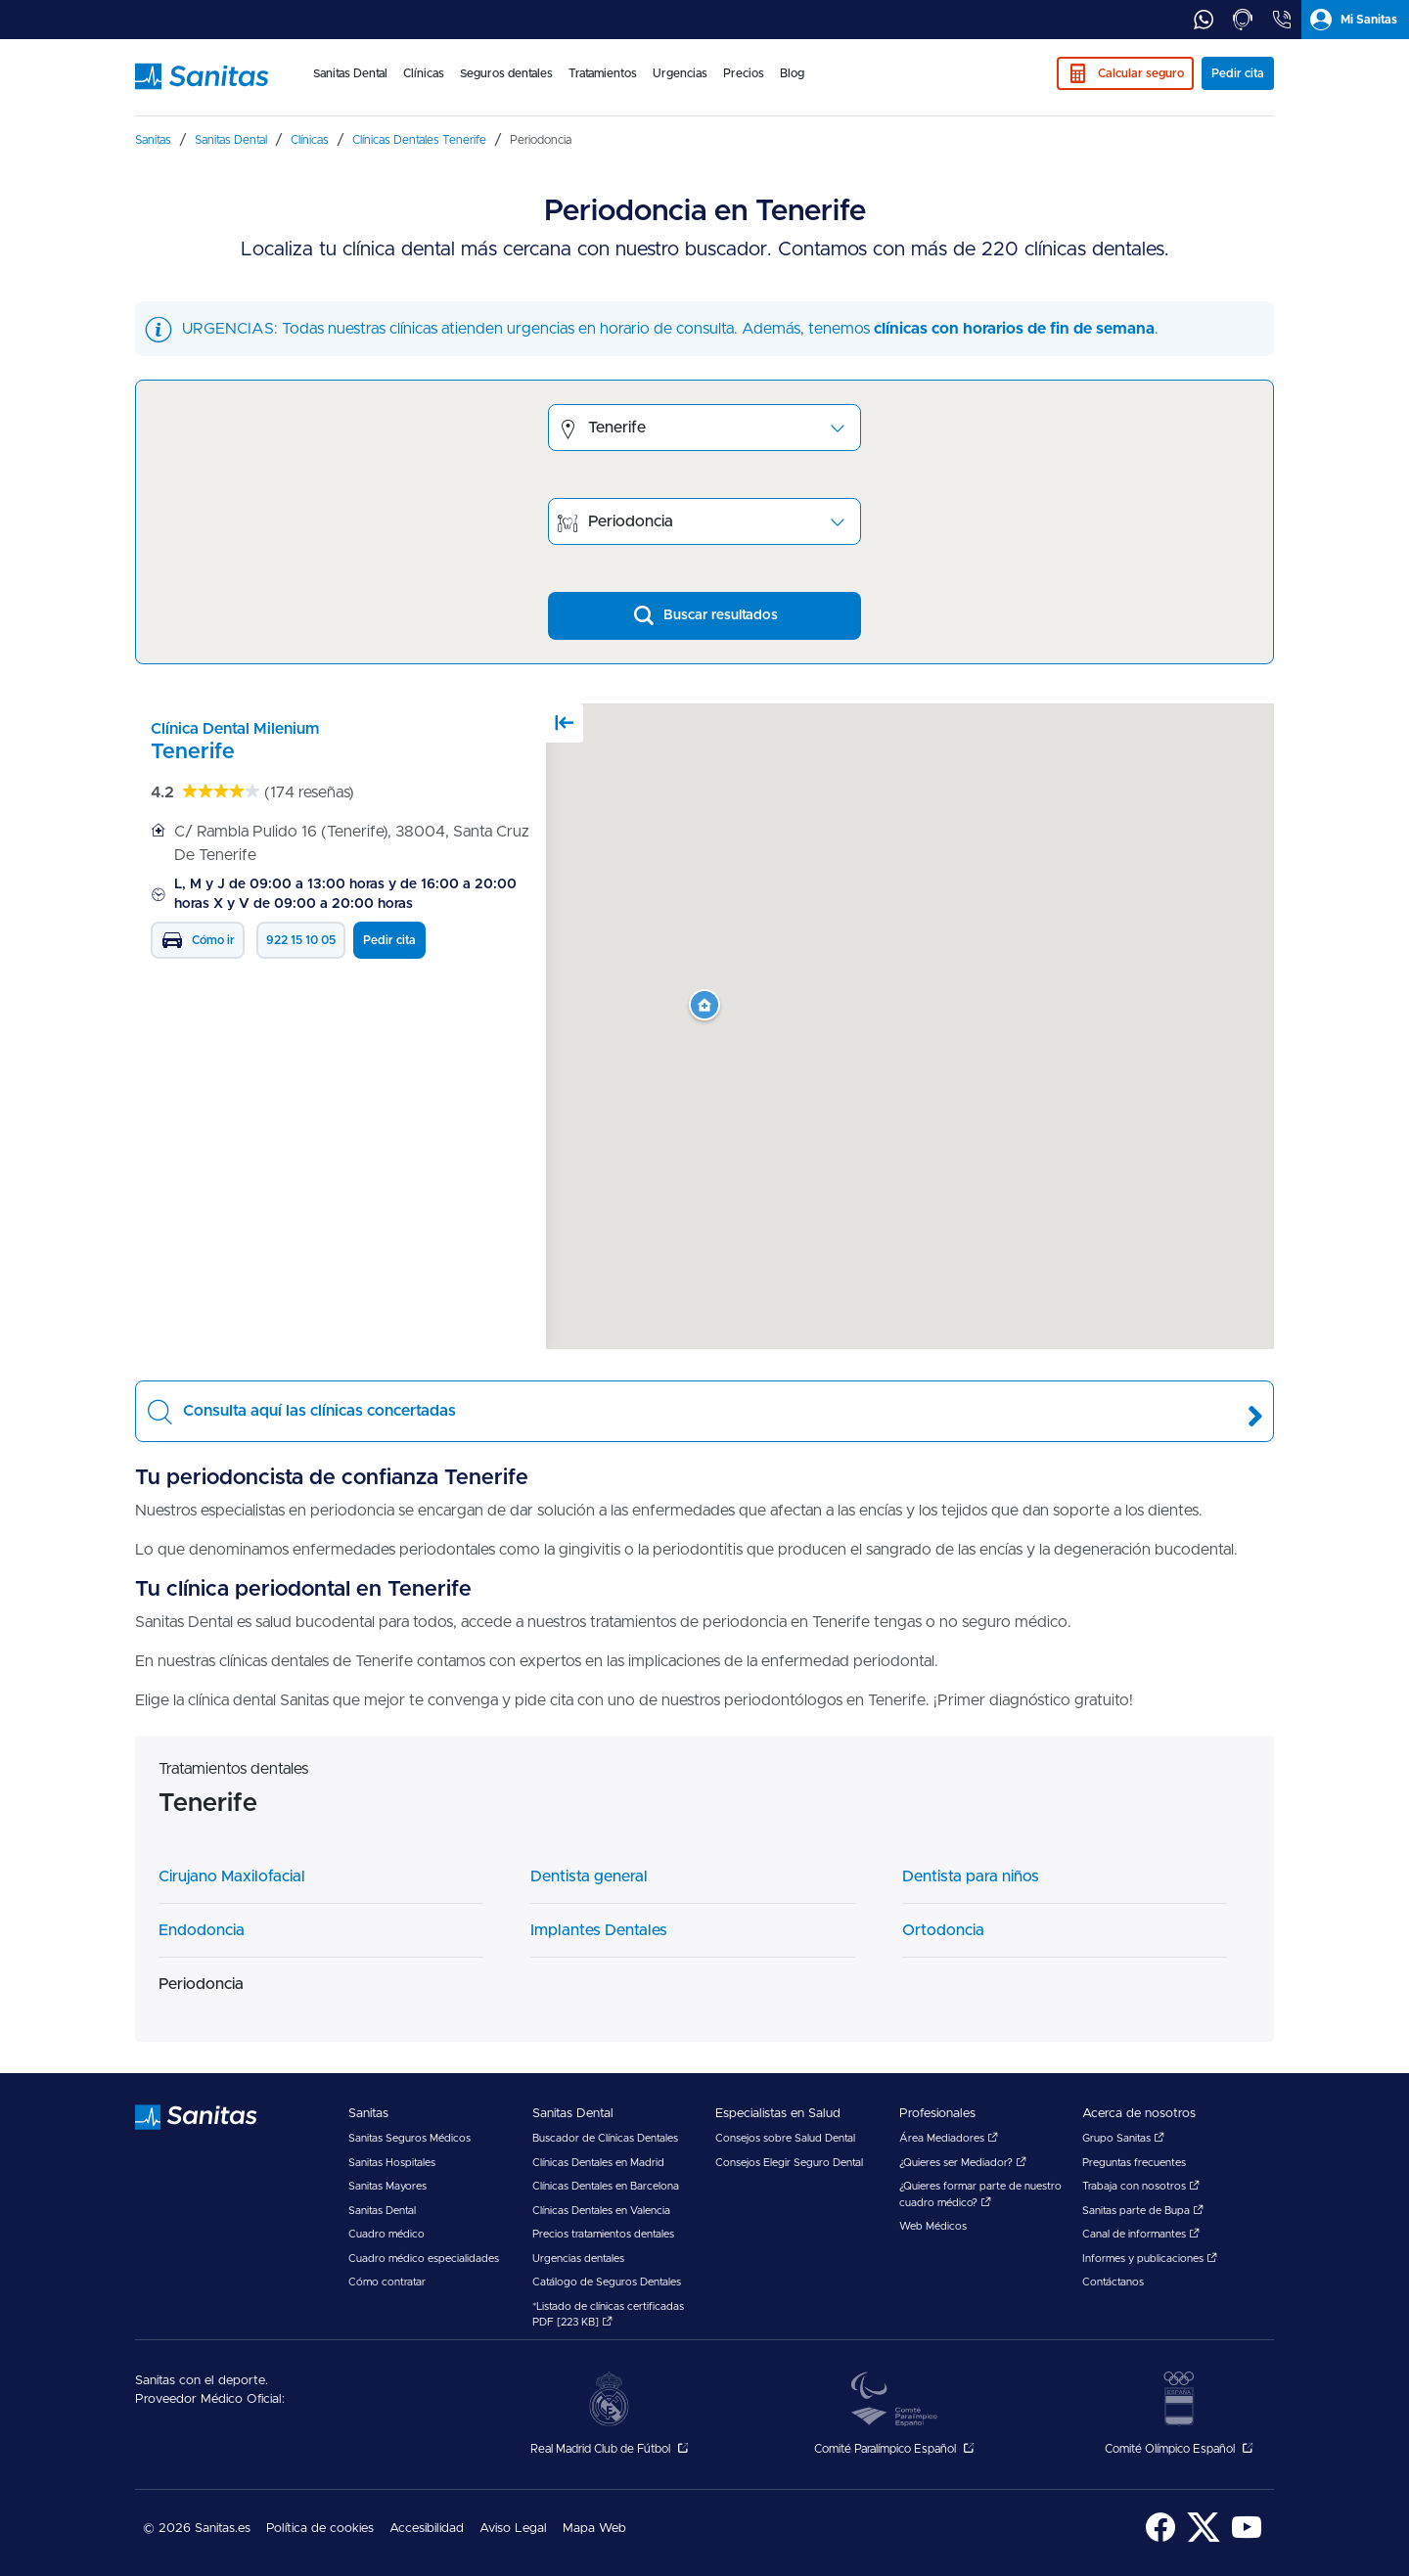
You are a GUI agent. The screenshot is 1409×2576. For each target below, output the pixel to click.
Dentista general (589, 1876)
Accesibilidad (426, 2528)
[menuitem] (350, 86)
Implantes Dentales (598, 1930)
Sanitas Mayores (387, 2186)
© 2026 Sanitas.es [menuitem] (196, 2528)
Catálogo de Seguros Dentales (606, 2282)
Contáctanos (1113, 2282)
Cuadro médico (386, 2234)
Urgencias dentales (578, 2258)
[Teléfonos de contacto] (1281, 19)
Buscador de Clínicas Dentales (605, 2138)
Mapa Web (594, 2528)
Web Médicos (933, 2226)
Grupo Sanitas (1123, 2138)
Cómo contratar (387, 2282)
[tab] (1203, 19)
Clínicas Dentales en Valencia (601, 2210)
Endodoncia (202, 1930)
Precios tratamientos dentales (603, 2234)
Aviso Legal (513, 2528)
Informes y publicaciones (1149, 2258)
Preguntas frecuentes (1134, 2162)
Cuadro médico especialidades (423, 2258)
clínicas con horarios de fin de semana (1014, 329)
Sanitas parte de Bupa (1143, 2210)
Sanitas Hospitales (391, 2162)
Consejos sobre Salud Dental (785, 2138)
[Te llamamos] (1242, 19)
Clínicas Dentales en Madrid (598, 2162)
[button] (704, 1005)
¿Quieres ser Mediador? (962, 2162)
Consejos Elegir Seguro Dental (789, 2162)
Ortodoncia (943, 1930)
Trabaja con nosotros (1141, 2186)
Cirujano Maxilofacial (232, 1876)
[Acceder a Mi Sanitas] (1355, 19)
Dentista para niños (970, 1876)
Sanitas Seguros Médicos (409, 2138)
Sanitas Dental (382, 2210)
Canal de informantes (1141, 2234)
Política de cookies (320, 2528)
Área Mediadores (948, 2138)
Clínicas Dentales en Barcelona (605, 2186)
